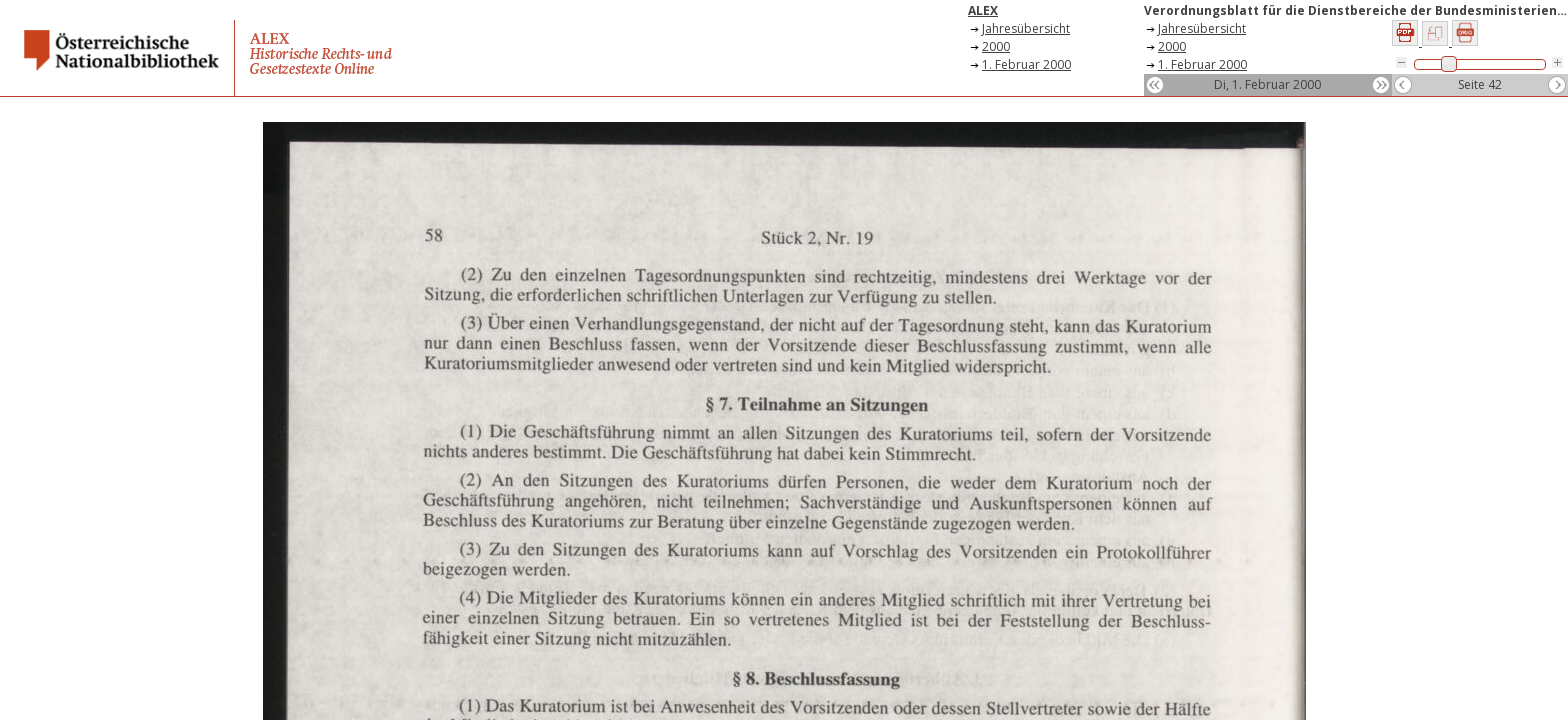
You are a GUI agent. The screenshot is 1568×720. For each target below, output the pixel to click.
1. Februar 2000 (1026, 64)
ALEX (983, 10)
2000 (996, 46)
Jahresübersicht (1026, 28)
